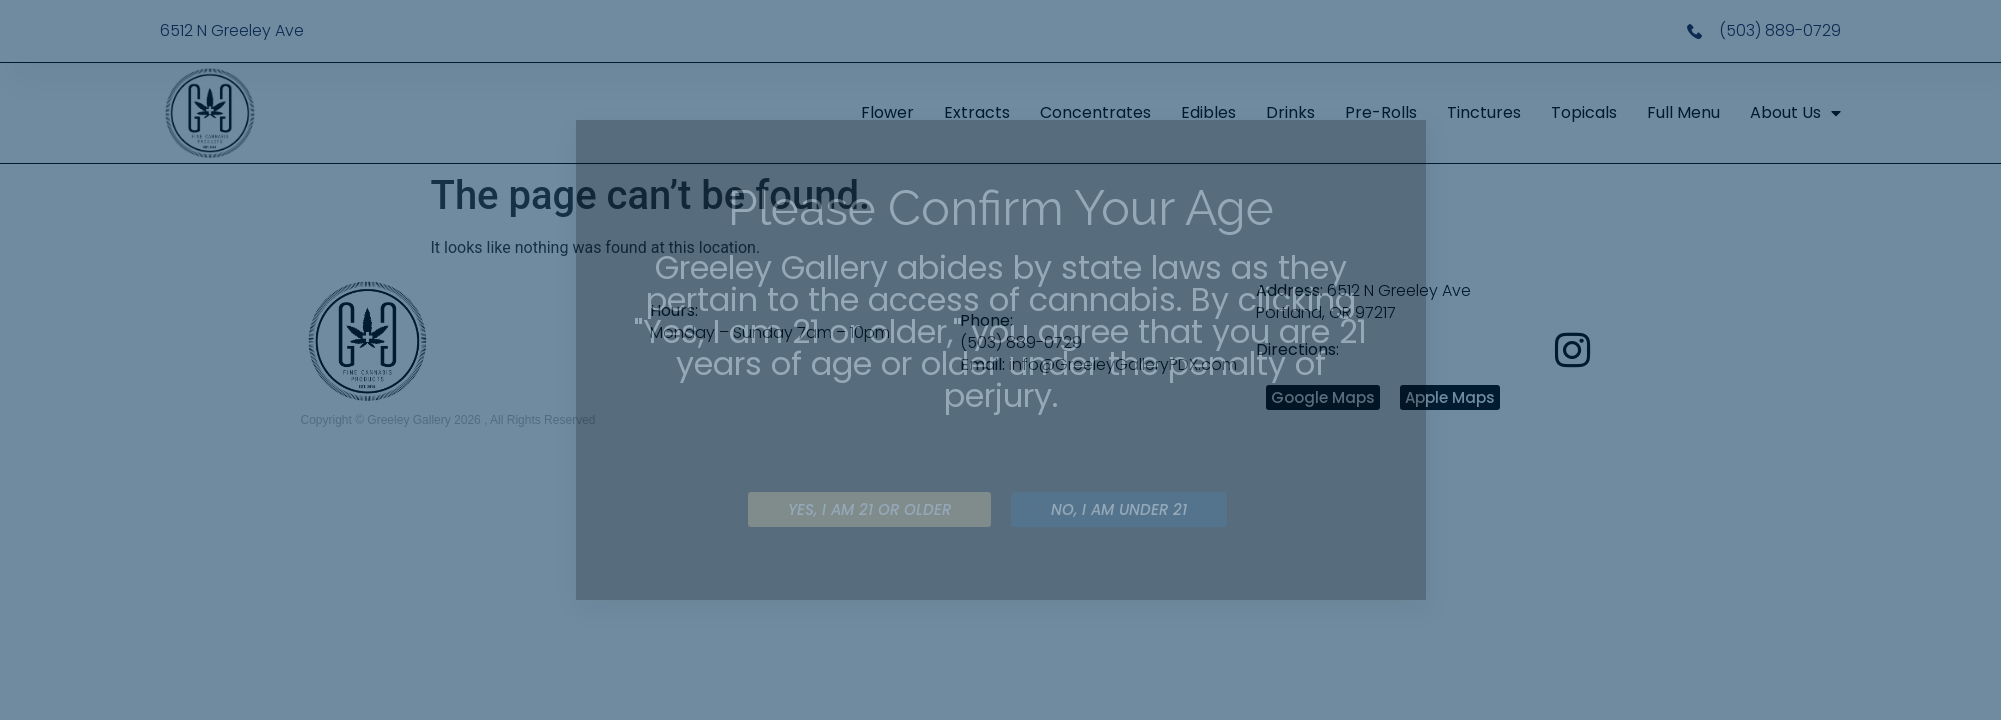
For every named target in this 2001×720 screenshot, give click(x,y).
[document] (1000, 360)
